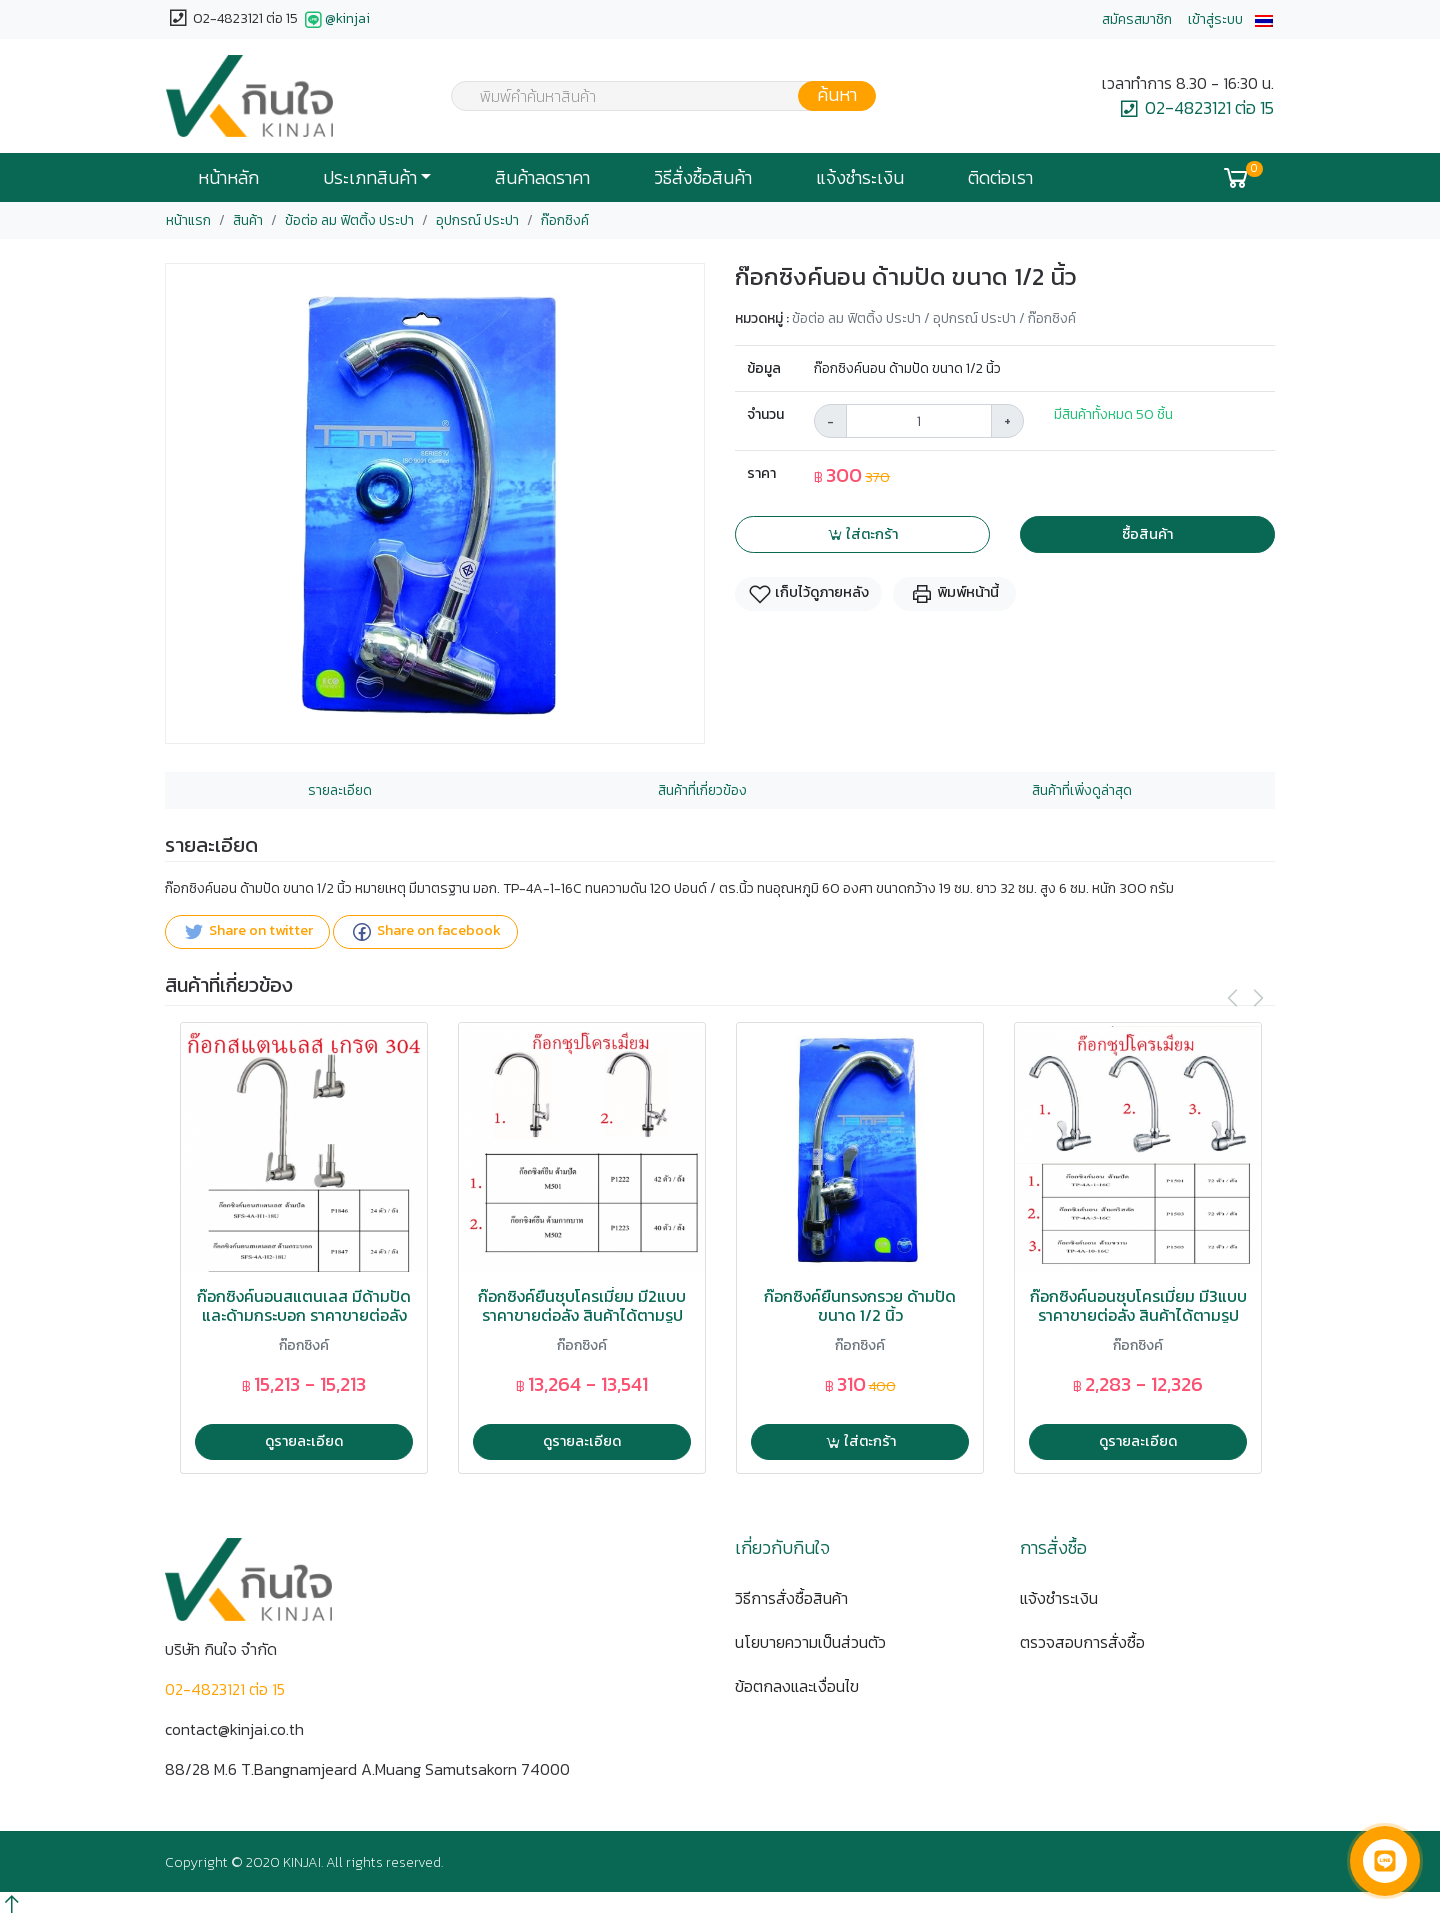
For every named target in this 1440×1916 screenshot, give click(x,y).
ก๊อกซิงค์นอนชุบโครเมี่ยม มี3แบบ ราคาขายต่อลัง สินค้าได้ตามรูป (1138, 1306)
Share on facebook (425, 932)
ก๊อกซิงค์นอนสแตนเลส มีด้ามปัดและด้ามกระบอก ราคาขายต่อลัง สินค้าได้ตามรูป (304, 1316)
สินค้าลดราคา (542, 178)
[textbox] (651, 98)
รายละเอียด (340, 790)
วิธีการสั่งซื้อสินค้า (791, 1598)
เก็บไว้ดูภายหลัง (808, 593)
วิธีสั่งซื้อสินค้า (703, 178)
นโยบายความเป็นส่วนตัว (810, 1642)
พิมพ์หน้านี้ (954, 593)
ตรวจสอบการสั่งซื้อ (1082, 1642)
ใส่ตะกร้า (862, 534)
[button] (1264, 19)
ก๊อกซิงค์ (565, 220)
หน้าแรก (188, 220)
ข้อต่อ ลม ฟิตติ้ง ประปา (349, 220)
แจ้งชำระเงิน (860, 178)
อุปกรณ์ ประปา (477, 220)
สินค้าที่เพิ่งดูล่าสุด (1082, 790)
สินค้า (248, 220)
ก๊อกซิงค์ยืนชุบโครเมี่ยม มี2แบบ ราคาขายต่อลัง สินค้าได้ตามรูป (582, 1306)
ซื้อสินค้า (1147, 534)
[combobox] (651, 96)
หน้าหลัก (228, 178)
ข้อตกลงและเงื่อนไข (797, 1686)
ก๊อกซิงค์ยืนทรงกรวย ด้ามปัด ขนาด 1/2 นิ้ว (860, 1306)
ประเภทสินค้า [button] (370, 178)
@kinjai (335, 20)
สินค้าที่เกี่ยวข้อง (702, 790)
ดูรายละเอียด (304, 1441)
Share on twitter (247, 932)
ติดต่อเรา (1000, 178)
